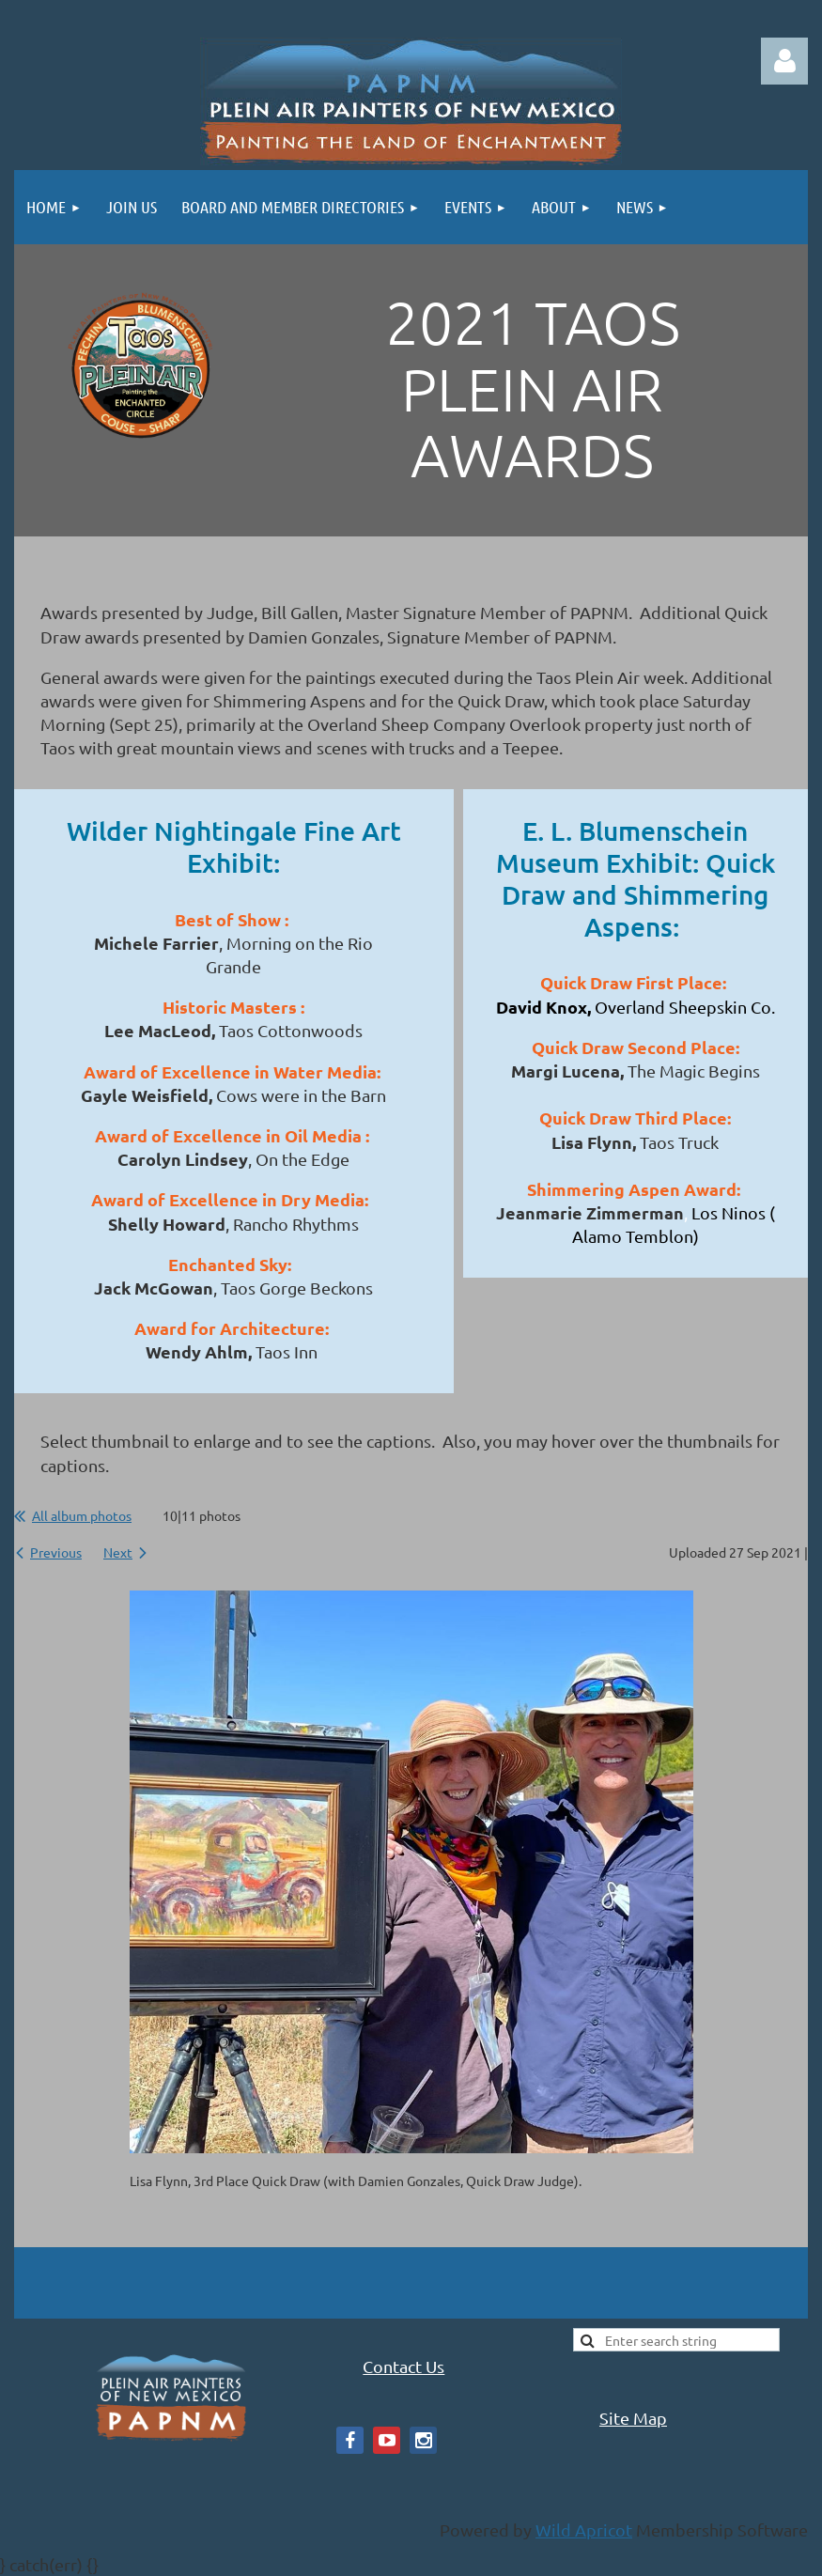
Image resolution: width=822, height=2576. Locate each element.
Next (117, 1552)
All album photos (82, 1515)
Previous (56, 1552)
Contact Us (403, 2366)
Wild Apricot (583, 2529)
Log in (784, 61)
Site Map (633, 2418)
